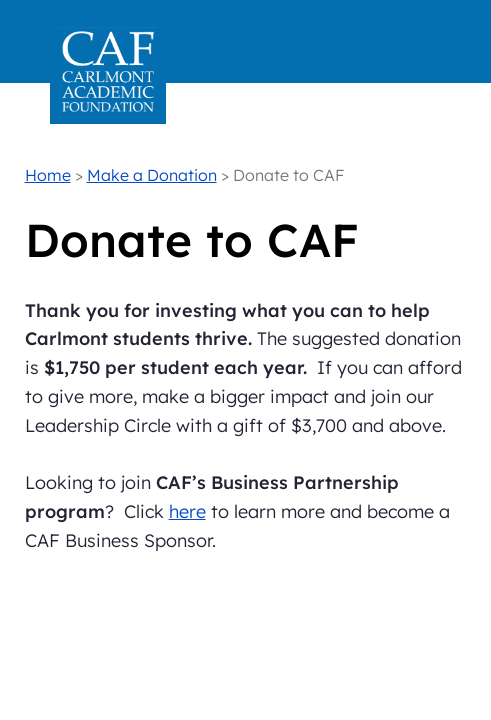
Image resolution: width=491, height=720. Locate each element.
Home (48, 175)
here (187, 511)
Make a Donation (152, 175)
